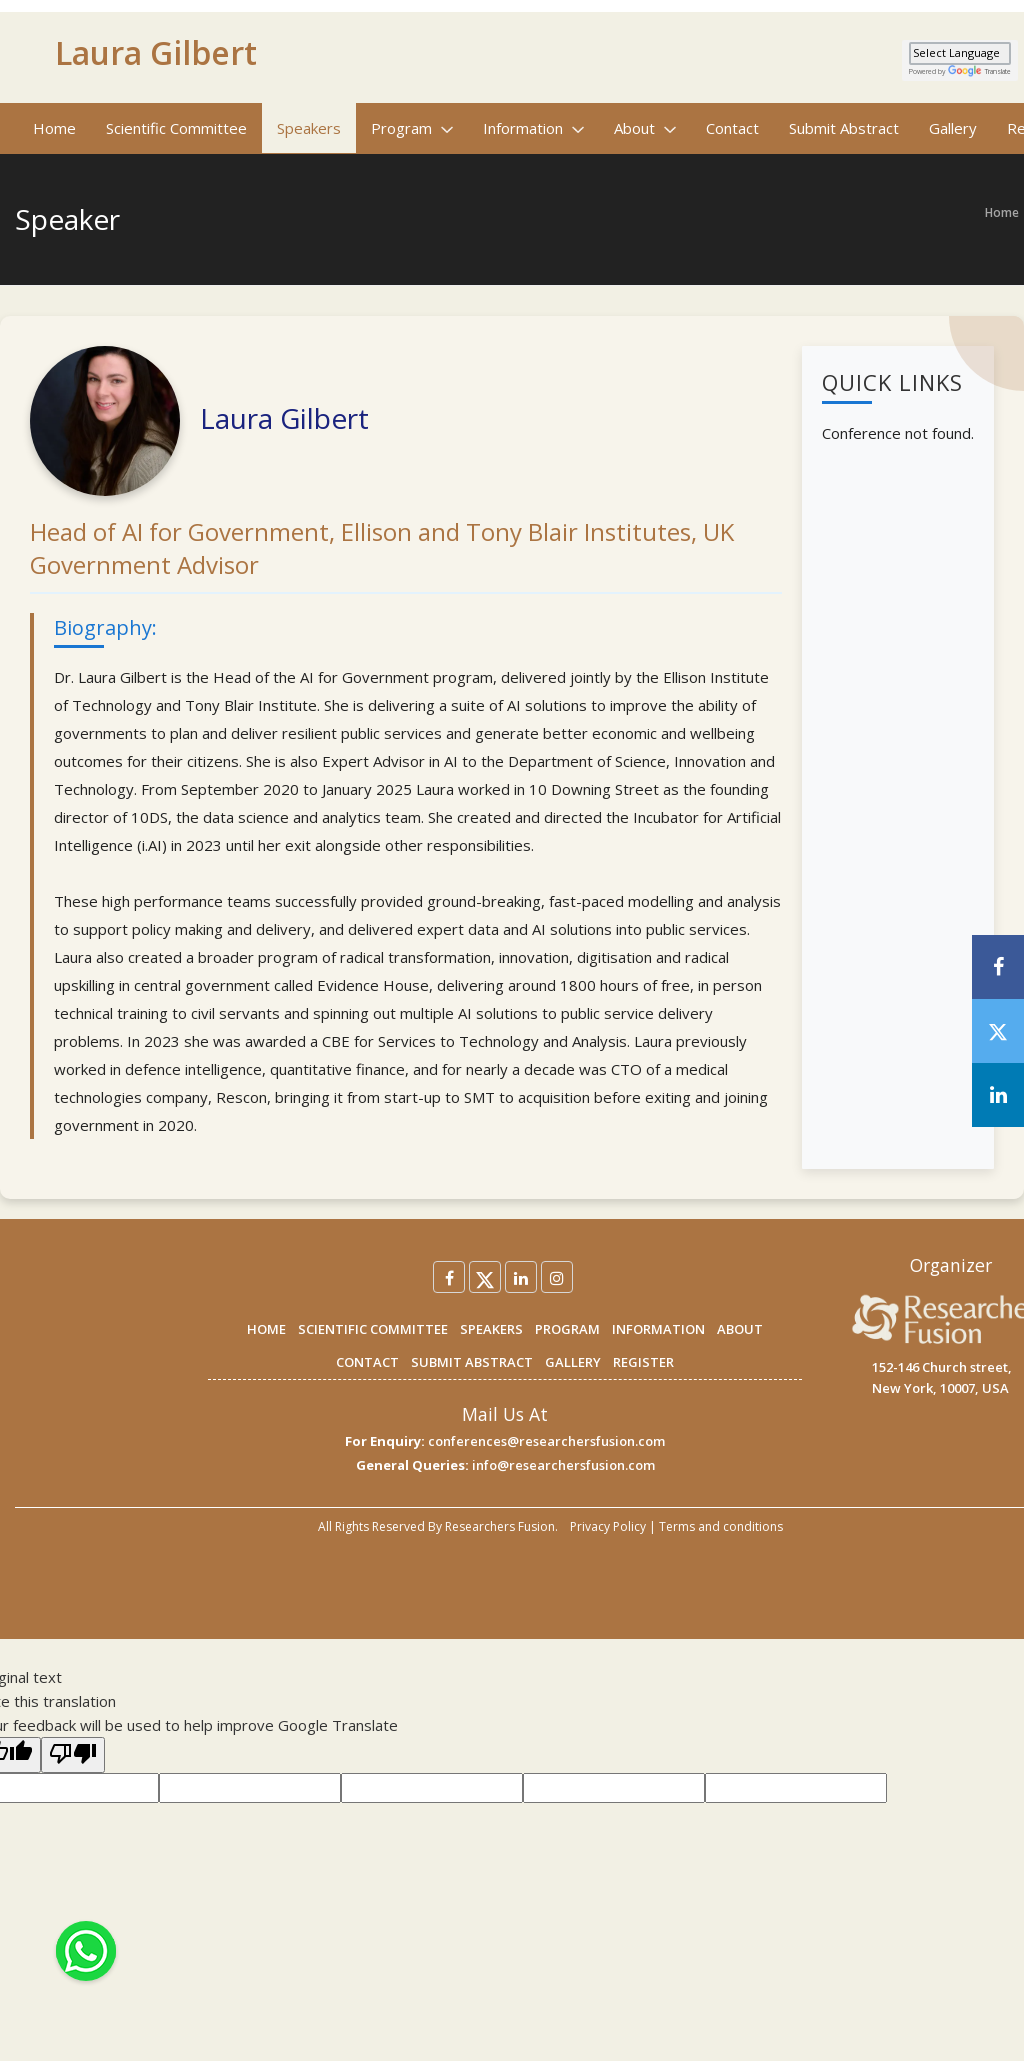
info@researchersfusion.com (563, 1465)
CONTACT (367, 1362)
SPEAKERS (491, 1329)
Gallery (953, 128)
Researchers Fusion (500, 1526)
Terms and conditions (721, 1526)
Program (412, 128)
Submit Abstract (844, 128)
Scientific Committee (176, 128)
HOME (266, 1329)
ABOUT (740, 1329)
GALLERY (573, 1362)
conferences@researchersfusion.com (546, 1441)
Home (54, 128)
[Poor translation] (73, 1755)
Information (533, 128)
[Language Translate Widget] (960, 53)
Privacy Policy (608, 1526)
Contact (732, 128)
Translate (979, 71)
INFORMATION (658, 1329)
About (645, 128)
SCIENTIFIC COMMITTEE (373, 1329)
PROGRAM (567, 1329)
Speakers (309, 128)
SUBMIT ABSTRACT (472, 1362)
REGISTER (643, 1362)
